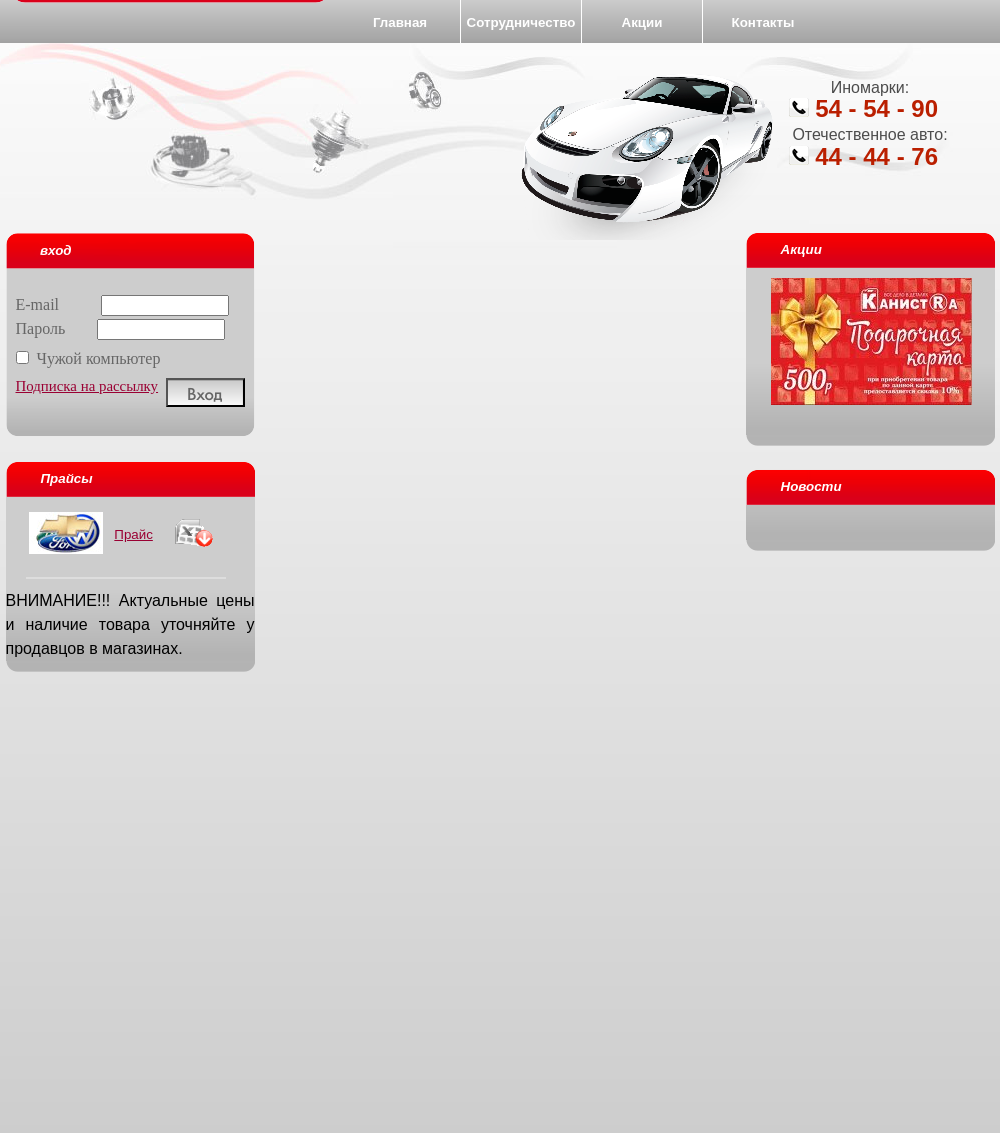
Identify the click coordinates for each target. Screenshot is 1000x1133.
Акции (642, 22)
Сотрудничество (521, 22)
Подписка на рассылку (87, 386)
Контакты (763, 22)
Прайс (133, 534)
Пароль (121, 328)
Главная (400, 22)
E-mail (123, 304)
